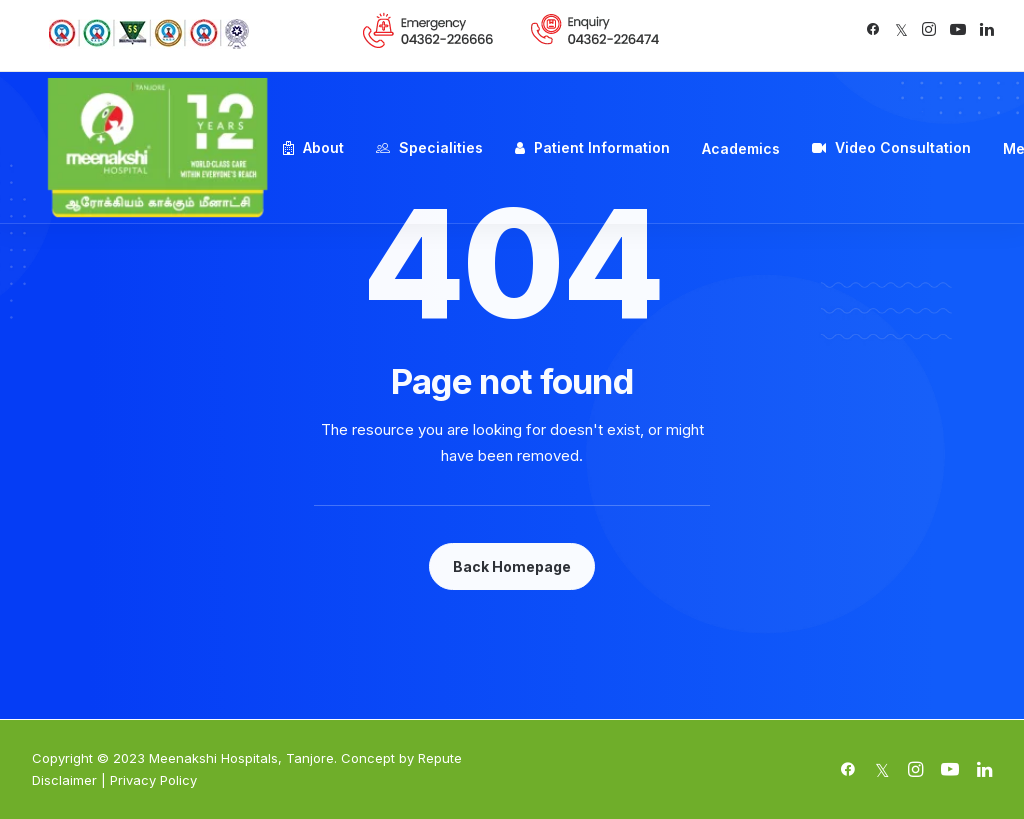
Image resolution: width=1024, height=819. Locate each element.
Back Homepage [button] (512, 566)
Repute (440, 758)
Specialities (441, 147)
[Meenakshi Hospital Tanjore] (157, 148)
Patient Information (602, 147)
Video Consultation (903, 147)
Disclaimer (64, 780)
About (323, 147)
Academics (741, 148)
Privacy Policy (153, 780)
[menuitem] (428, 30)
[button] (873, 29)
